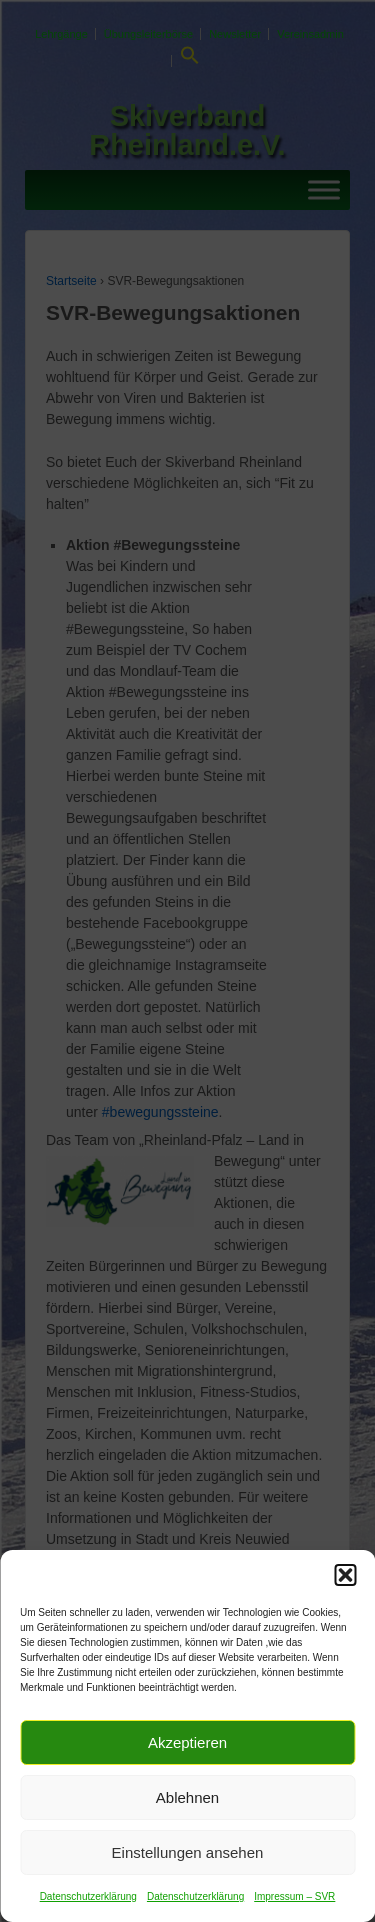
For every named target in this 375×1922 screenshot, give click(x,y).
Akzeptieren (187, 1742)
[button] (345, 1575)
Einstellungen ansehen (188, 1852)
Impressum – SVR (294, 1896)
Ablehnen (187, 1797)
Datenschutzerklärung (88, 1896)
